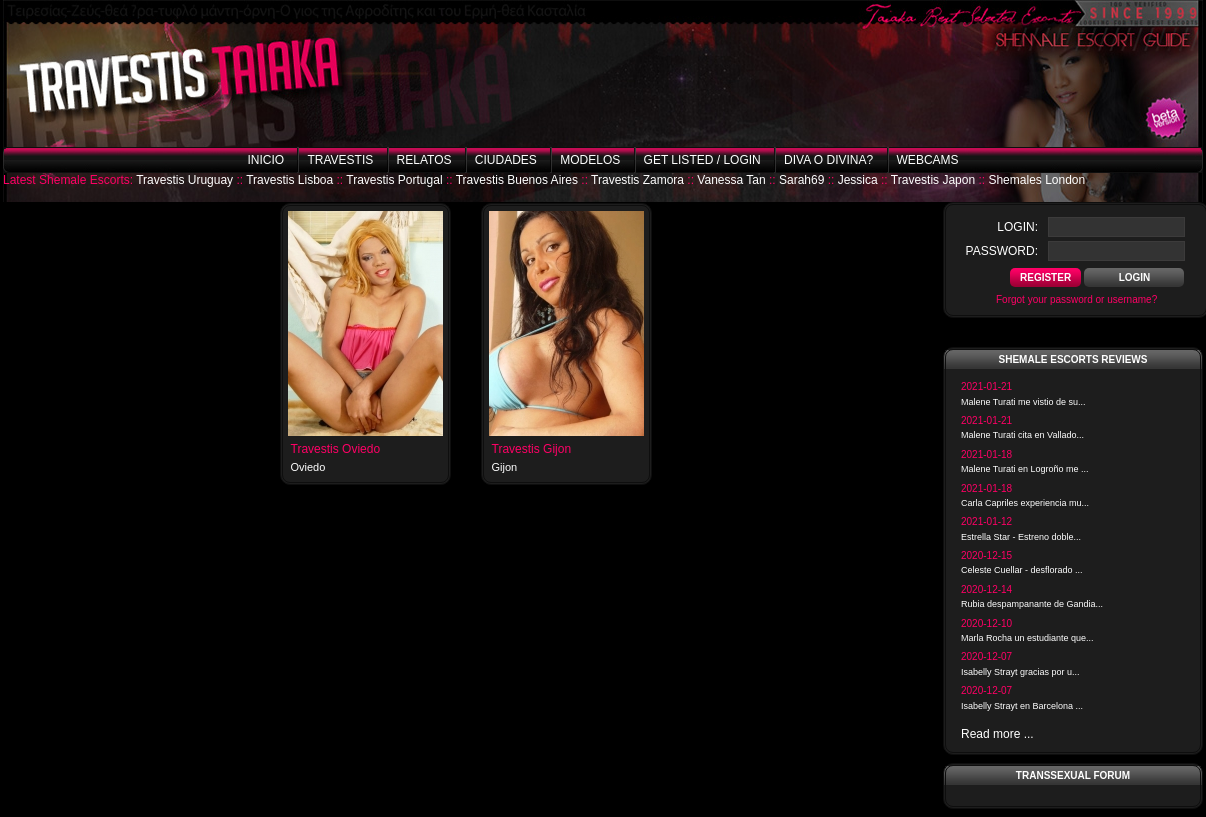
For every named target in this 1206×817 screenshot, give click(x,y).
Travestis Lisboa (289, 180)
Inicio (265, 160)
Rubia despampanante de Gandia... (1032, 604)
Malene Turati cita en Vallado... (1022, 435)
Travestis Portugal (394, 180)
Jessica (858, 180)
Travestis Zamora (637, 180)
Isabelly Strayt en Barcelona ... (1022, 706)
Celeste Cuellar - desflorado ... (1022, 570)
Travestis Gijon (532, 449)
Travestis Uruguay (184, 180)
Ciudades (506, 160)
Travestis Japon (933, 180)
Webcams (928, 160)
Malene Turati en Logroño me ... (1025, 469)
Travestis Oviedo (336, 449)
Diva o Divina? (828, 160)
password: (1002, 251)
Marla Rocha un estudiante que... (1027, 638)
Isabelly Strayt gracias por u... (1020, 672)
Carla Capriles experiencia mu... (1025, 503)
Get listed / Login (702, 160)
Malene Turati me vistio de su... (1023, 402)
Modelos (590, 160)
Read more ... (997, 734)
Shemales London (1036, 180)
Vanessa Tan (731, 180)
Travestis (340, 160)
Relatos (424, 160)
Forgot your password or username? (1076, 299)
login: (1017, 227)
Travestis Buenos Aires (517, 180)
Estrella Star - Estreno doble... (1021, 537)
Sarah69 (801, 180)
